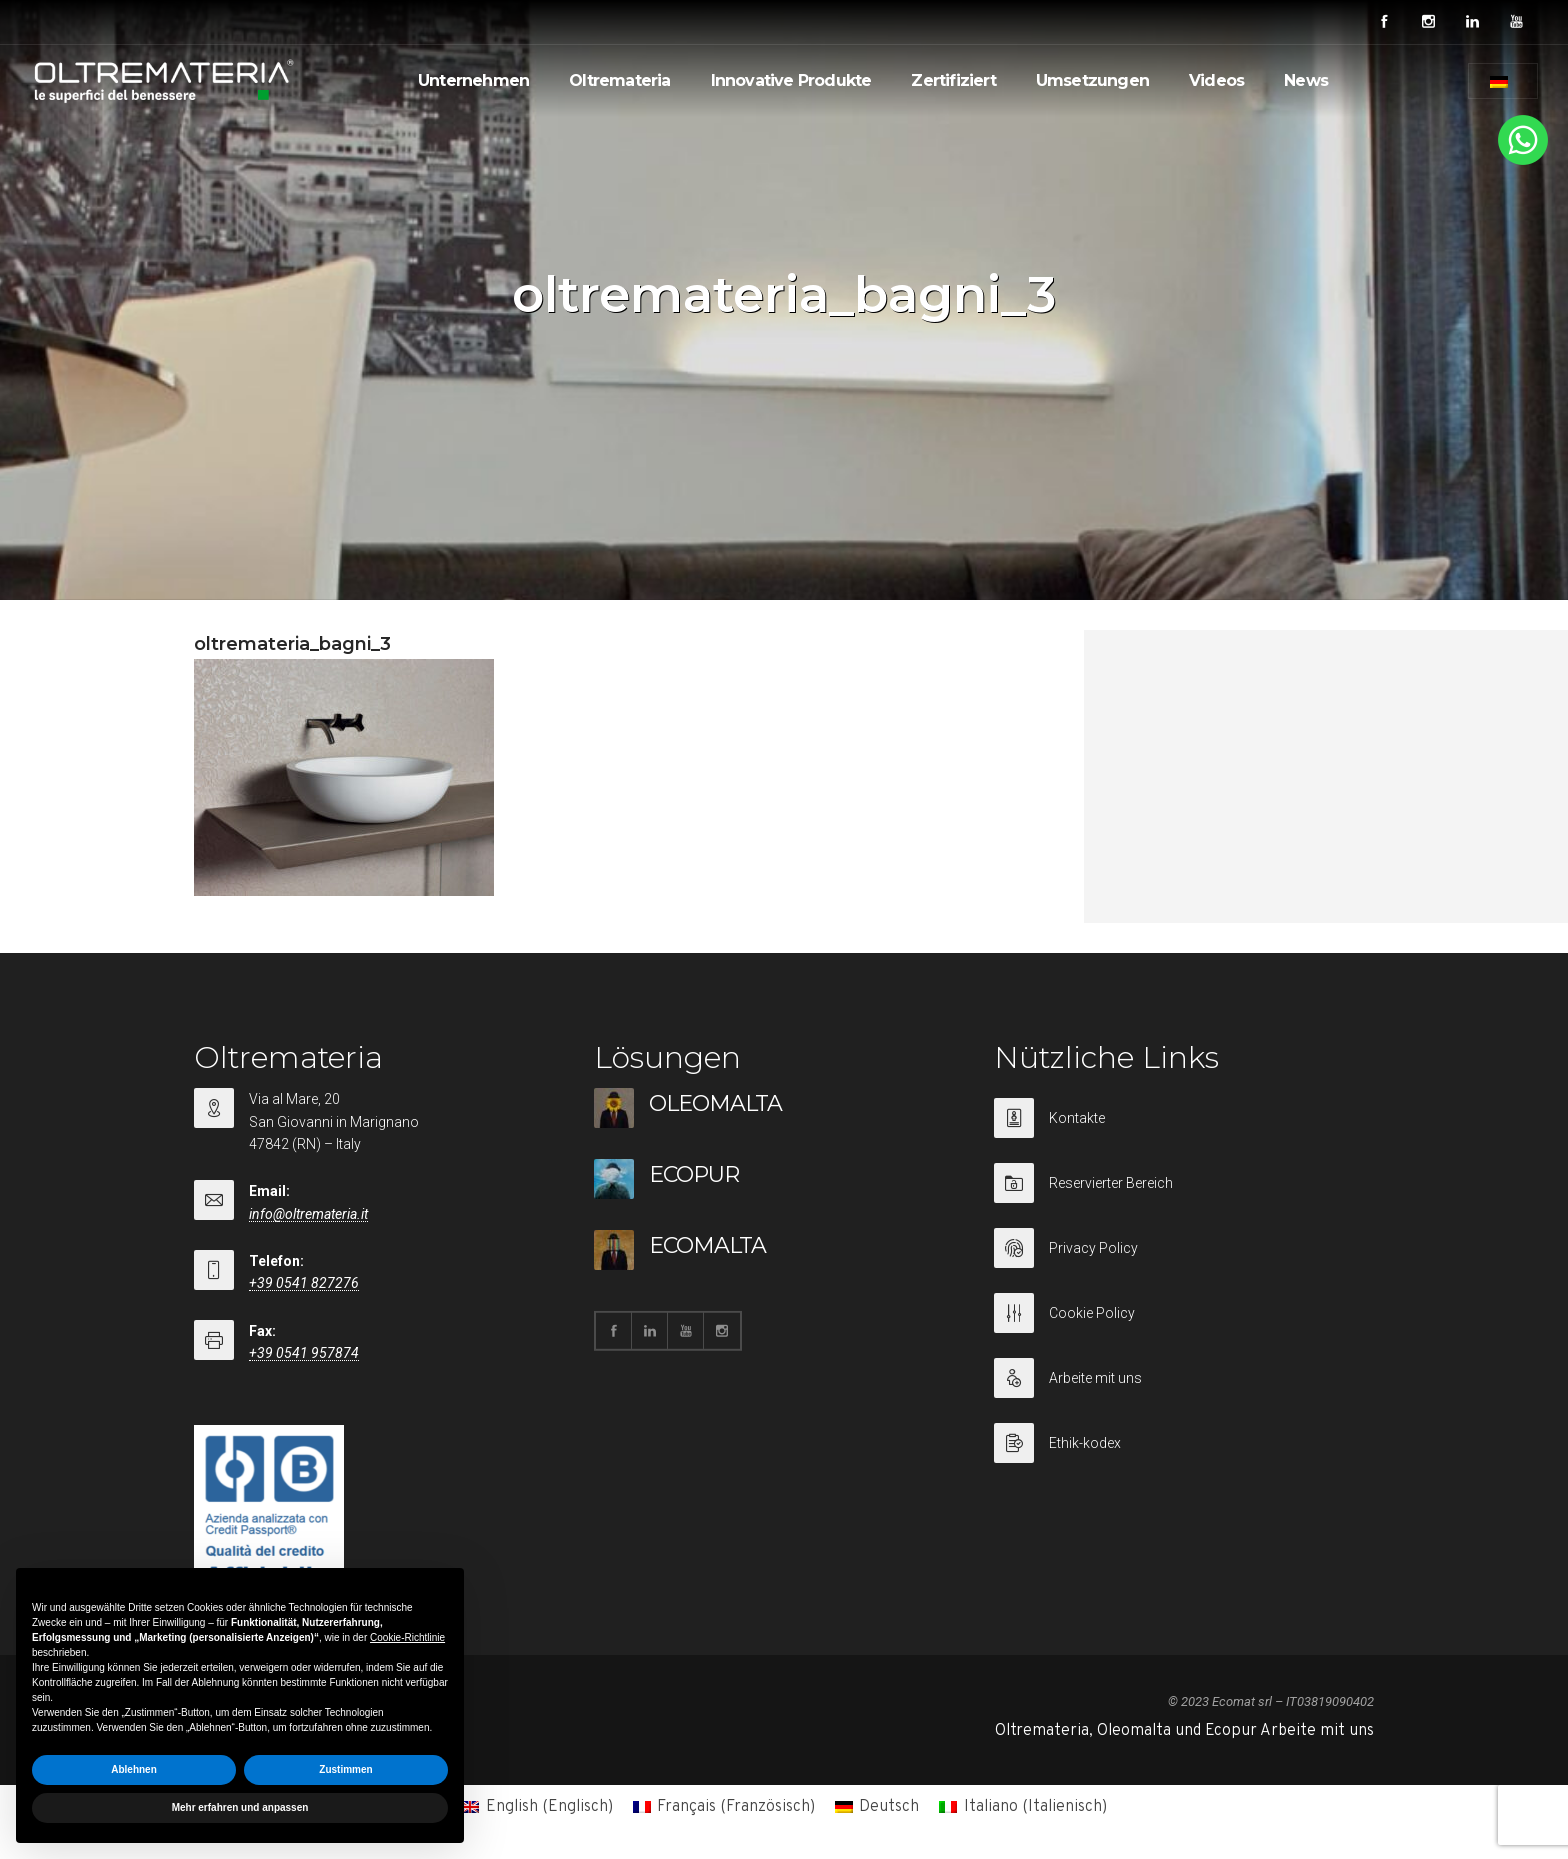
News (1306, 80)
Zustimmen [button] (345, 1769)
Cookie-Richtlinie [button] (407, 1637)
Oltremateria (619, 80)
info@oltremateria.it (308, 1214)
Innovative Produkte (791, 80)
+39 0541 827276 (304, 1283)
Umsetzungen (1092, 80)
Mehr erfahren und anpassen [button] (240, 1807)
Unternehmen (473, 80)
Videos (1216, 80)
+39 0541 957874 (304, 1353)
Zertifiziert (953, 80)
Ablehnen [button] (134, 1769)
